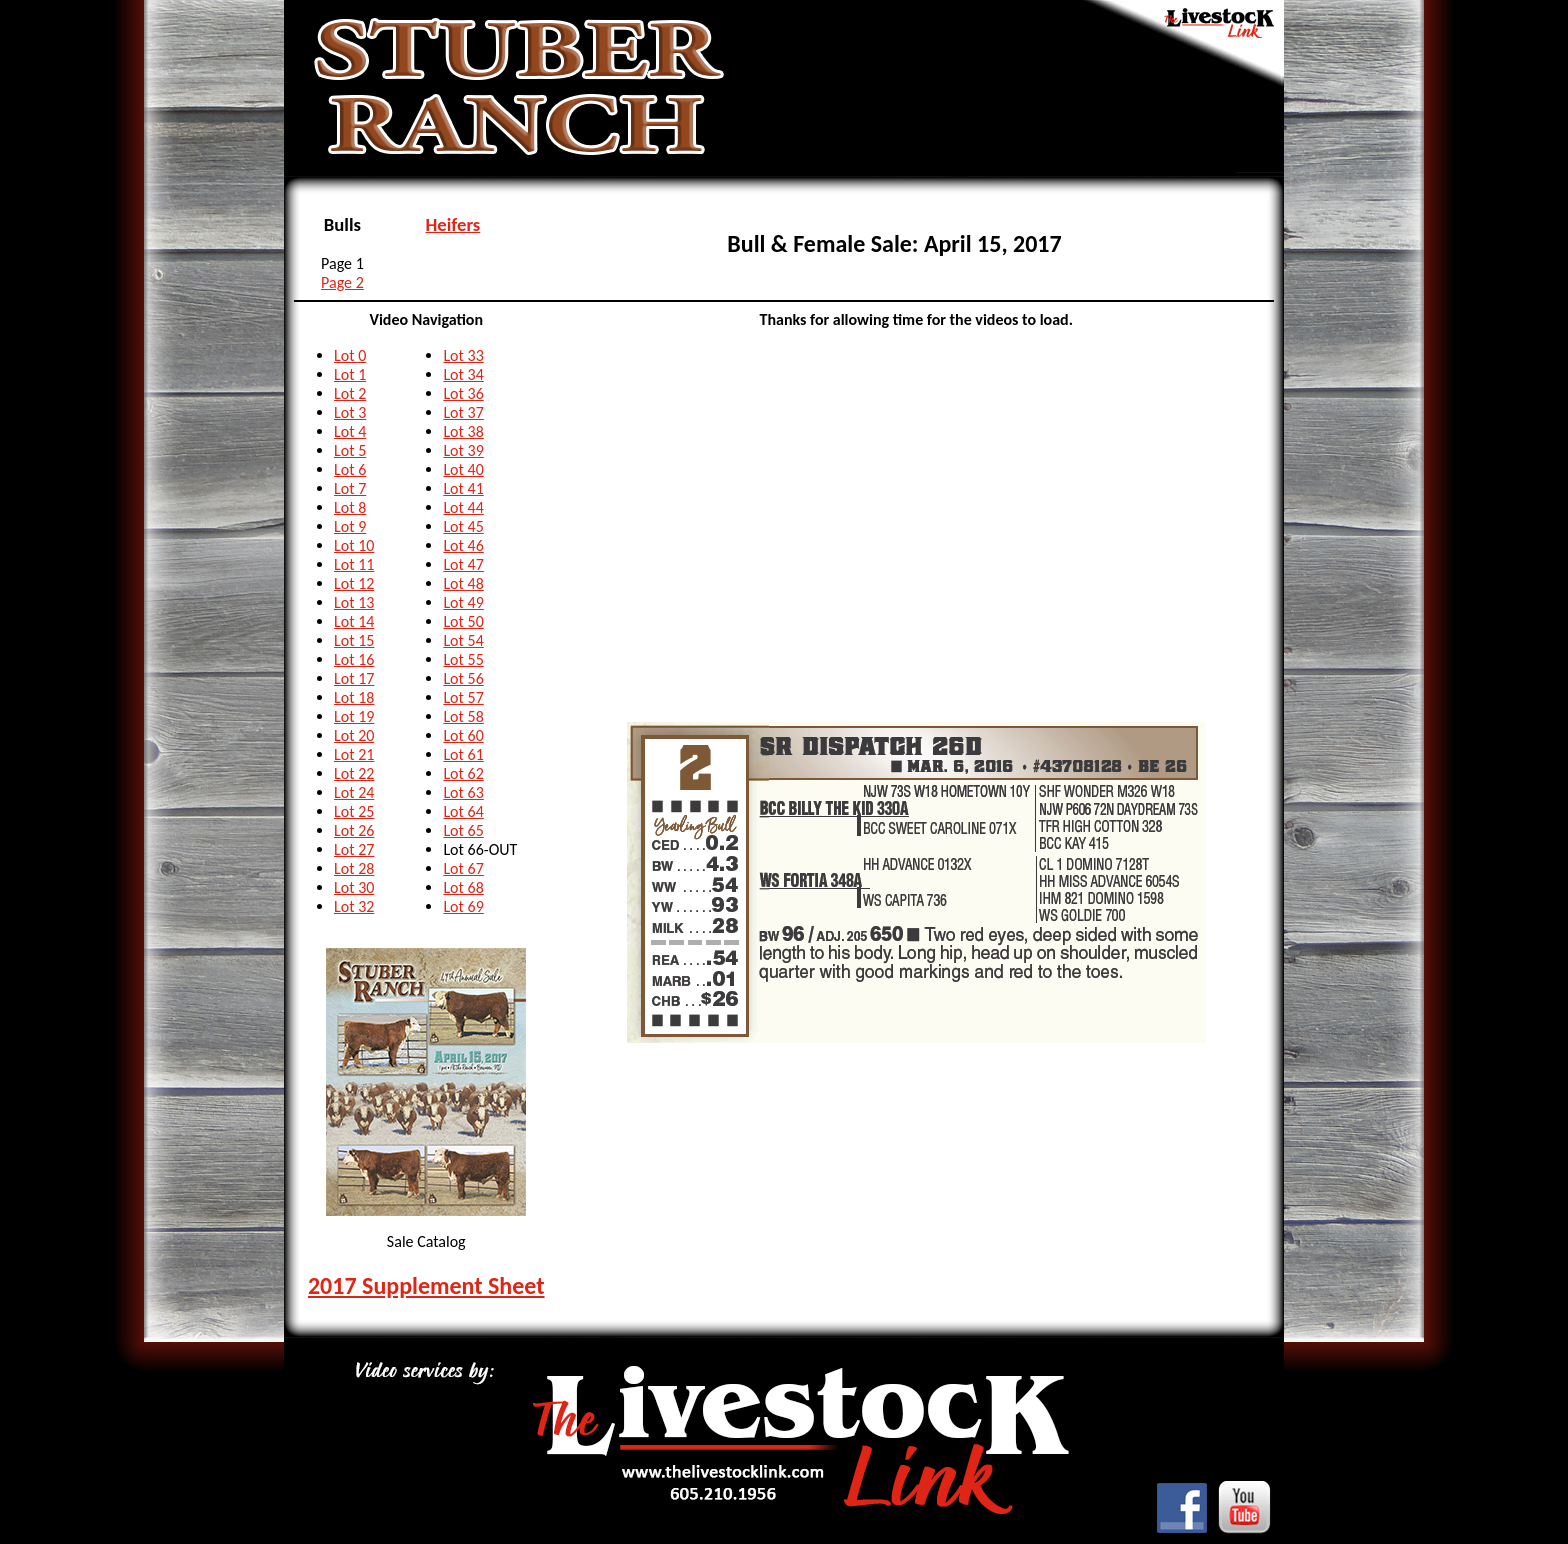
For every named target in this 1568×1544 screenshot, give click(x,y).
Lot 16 (354, 659)
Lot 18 (354, 697)
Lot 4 (350, 431)
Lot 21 (354, 754)
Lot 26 (354, 830)
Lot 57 (463, 697)
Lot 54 (463, 640)
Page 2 (342, 282)
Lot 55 (463, 659)
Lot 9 (350, 526)
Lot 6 (350, 469)
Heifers (453, 224)
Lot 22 (354, 773)
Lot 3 (350, 412)
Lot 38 (463, 431)
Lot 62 (463, 773)
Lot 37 (463, 412)
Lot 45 (463, 526)
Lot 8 (350, 507)
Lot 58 (463, 716)
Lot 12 (354, 583)
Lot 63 (463, 792)
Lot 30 (354, 887)
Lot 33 (463, 355)
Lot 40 (463, 469)
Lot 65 (463, 830)
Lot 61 (463, 754)
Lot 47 (463, 564)
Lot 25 (354, 811)
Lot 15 (354, 640)
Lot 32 (354, 906)
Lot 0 (350, 355)
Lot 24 (354, 792)
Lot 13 (354, 602)
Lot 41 (463, 488)
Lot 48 (463, 583)
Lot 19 (354, 716)
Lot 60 (463, 735)
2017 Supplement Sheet (426, 1285)
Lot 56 (463, 678)
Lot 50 (463, 621)
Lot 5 (350, 450)
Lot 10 (354, 545)
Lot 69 (463, 906)
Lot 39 (463, 450)
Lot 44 (463, 507)
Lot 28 (354, 868)
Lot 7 (350, 488)
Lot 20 (354, 735)
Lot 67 (463, 868)
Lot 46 (463, 545)
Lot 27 (354, 849)
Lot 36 (463, 393)
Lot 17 (354, 678)
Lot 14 (354, 621)
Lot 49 (463, 602)
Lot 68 (463, 887)
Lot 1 (350, 374)
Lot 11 (354, 564)
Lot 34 (463, 374)
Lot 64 (463, 811)
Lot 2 (350, 393)
